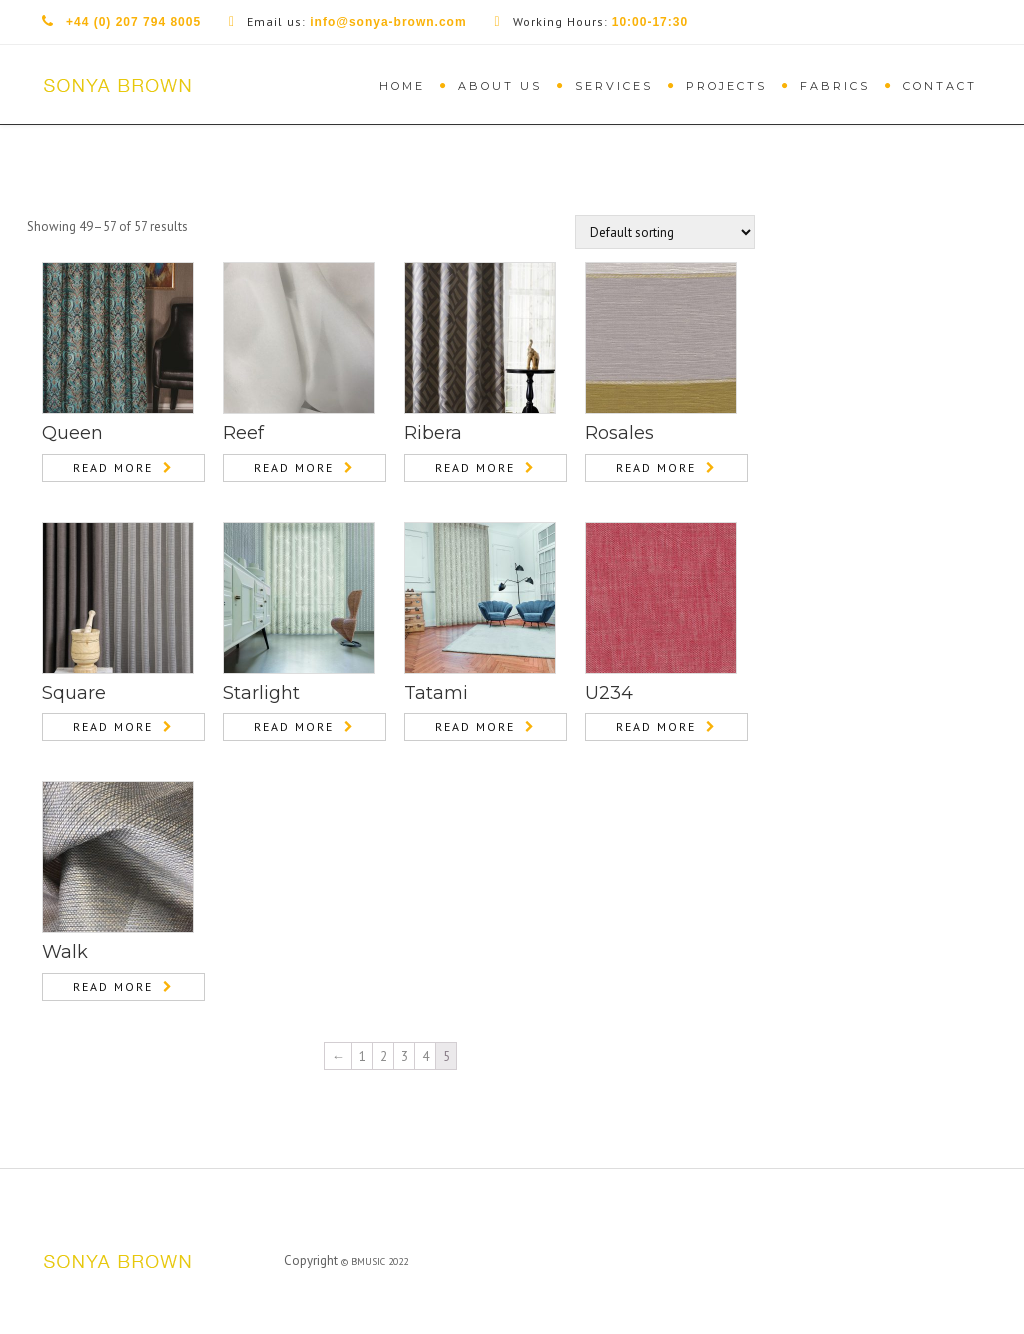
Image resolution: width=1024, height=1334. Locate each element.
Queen (72, 433)
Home (402, 86)
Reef (243, 433)
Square (74, 693)
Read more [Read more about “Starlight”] (294, 726)
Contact (940, 86)
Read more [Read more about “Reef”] (294, 467)
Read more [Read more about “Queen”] (113, 467)
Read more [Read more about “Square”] (113, 726)
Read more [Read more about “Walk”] (113, 986)
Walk (65, 952)
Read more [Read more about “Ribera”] (475, 467)
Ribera (433, 433)
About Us (500, 86)
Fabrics (835, 86)
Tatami (436, 693)
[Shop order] (665, 232)
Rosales (619, 433)
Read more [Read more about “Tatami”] (475, 726)
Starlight (261, 693)
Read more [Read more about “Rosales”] (656, 467)
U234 (609, 693)
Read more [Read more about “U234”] (656, 726)
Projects (726, 86)
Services (614, 86)
